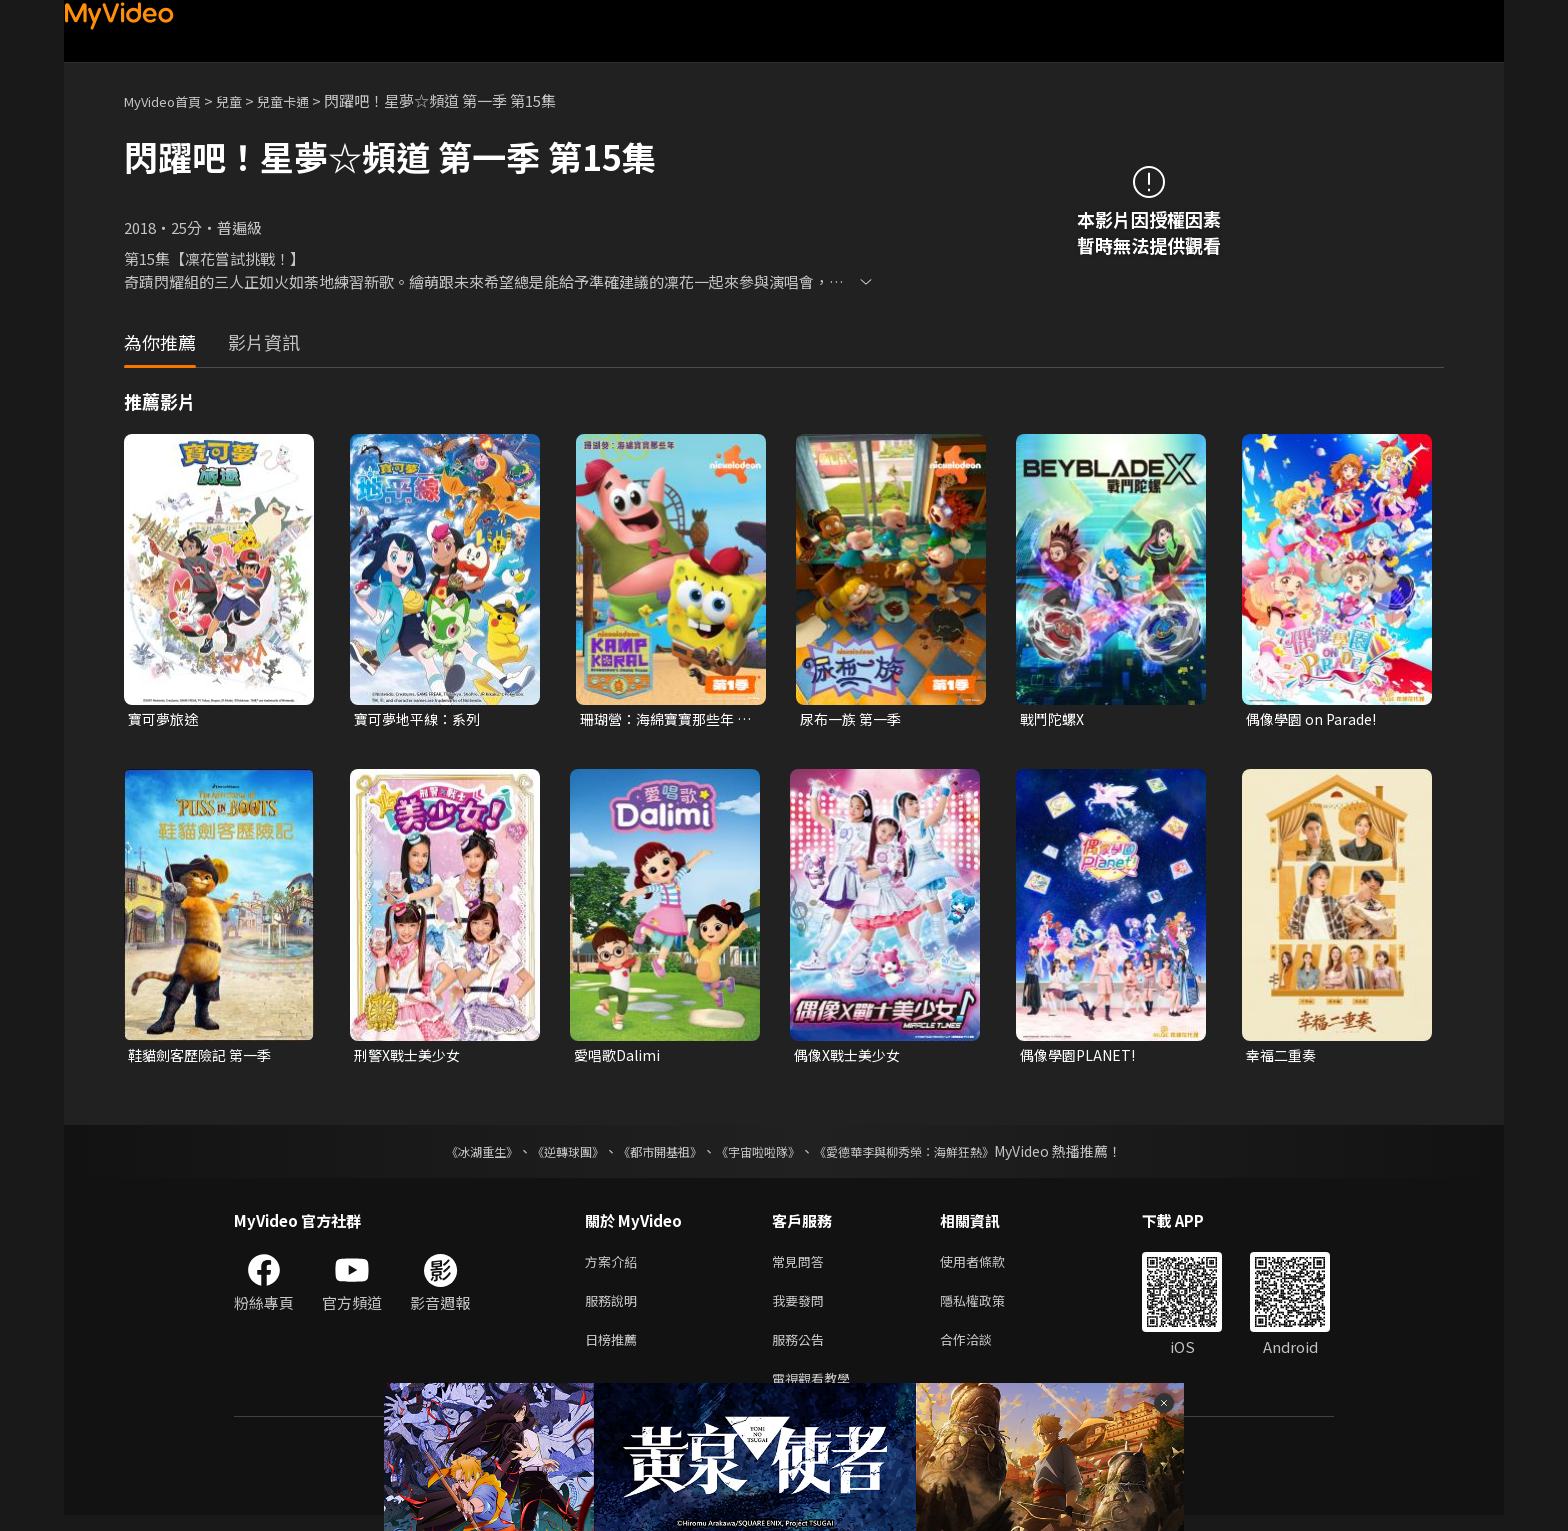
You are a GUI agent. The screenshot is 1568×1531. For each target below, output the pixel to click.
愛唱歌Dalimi (619, 1057)
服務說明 (615, 1308)
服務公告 (802, 1350)
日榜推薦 (615, 1350)
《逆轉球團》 (545, 1155)
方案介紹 (615, 1266)
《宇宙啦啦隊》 (762, 1155)
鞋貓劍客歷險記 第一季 (204, 1057)
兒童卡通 (305, 100)
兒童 (245, 100)
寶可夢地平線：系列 (421, 719)
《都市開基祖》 (650, 1155)
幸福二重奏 (1283, 1057)
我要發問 (802, 1308)
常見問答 (802, 1266)
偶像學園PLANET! (1081, 1057)
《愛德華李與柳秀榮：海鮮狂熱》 (930, 1155)
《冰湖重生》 (447, 1155)
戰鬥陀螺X (1054, 719)
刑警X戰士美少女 (411, 1057)
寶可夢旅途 (165, 719)
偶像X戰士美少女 (851, 1057)
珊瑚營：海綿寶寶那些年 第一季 (662, 720)
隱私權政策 (989, 1308)
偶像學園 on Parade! (1315, 719)
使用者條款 (989, 1266)
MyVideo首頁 (169, 100)
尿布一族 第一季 (854, 719)
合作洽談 (982, 1350)
